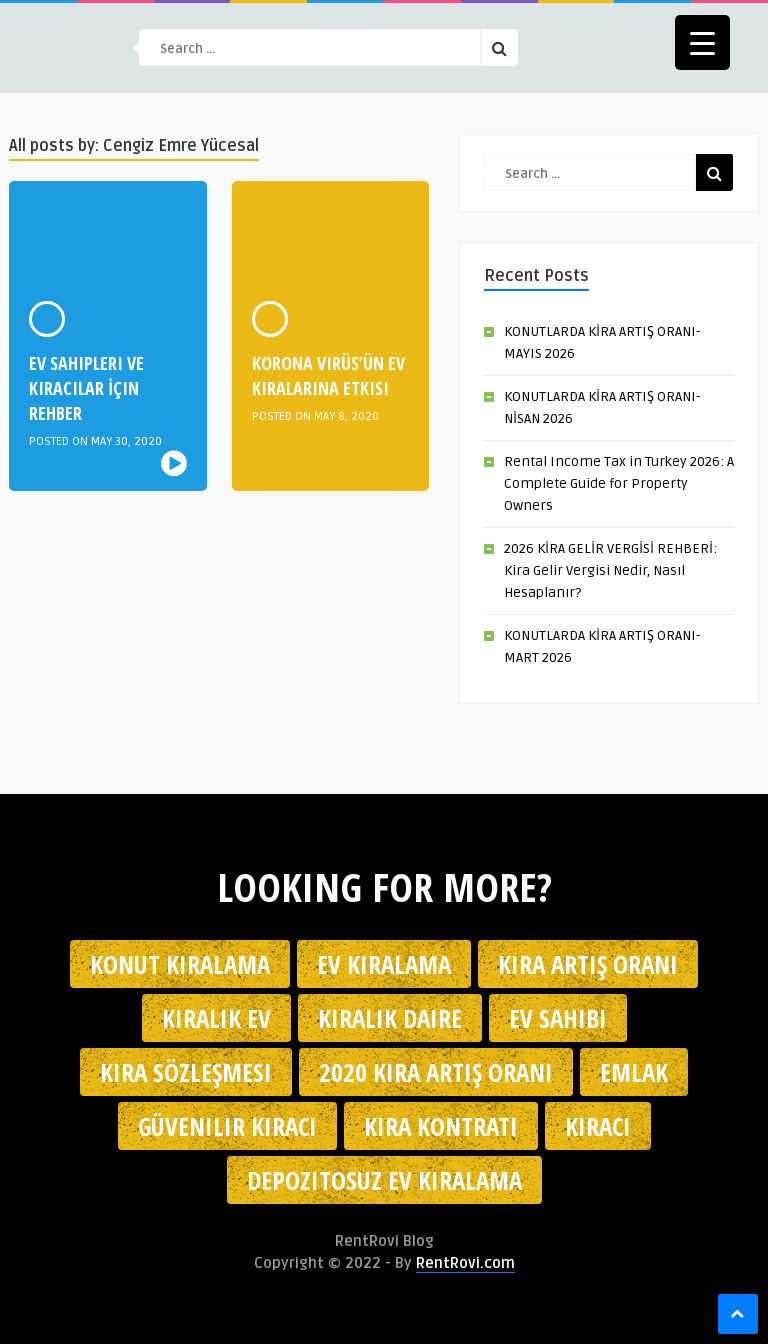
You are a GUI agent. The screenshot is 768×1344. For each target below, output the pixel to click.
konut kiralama (180, 964)
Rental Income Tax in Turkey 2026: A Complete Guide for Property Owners (619, 483)
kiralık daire (390, 1018)
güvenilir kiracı (227, 1126)
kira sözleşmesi (186, 1072)
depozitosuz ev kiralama (384, 1180)
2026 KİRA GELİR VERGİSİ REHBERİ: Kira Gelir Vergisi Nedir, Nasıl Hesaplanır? (610, 570)
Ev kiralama (384, 964)
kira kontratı (441, 1126)
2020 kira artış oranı (436, 1072)
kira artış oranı (588, 964)
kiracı (598, 1126)
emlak (634, 1072)
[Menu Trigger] (702, 42)
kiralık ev (216, 1018)
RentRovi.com (465, 1263)
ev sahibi (558, 1018)
